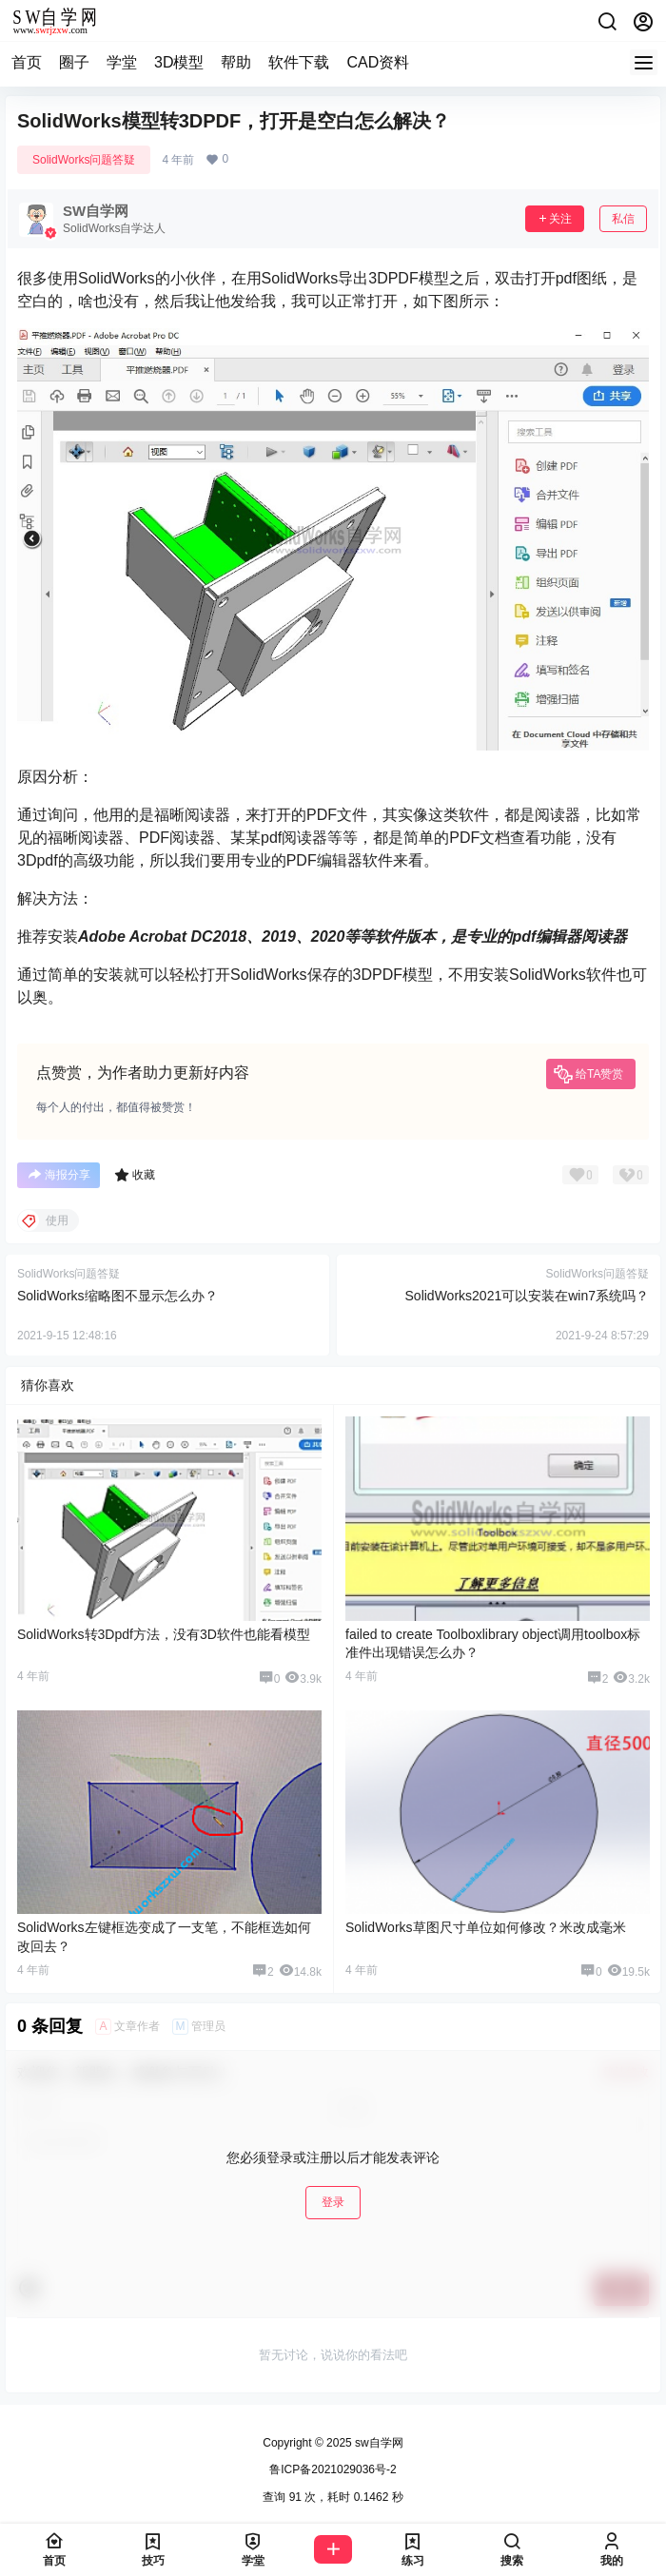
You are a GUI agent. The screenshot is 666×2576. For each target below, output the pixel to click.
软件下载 (298, 62)
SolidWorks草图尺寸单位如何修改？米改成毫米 (485, 1927)
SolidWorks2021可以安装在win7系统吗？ (527, 1295)
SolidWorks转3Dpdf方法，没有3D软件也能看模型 (163, 1634)
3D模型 (179, 62)
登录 (333, 2202)
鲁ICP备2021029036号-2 (332, 2469)
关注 (555, 218)
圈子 (74, 62)
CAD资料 (377, 62)
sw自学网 (377, 2442)
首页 (26, 62)
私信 (623, 218)
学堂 (122, 62)
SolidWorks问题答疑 (83, 159)
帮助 (236, 62)
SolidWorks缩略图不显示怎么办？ (117, 1295)
